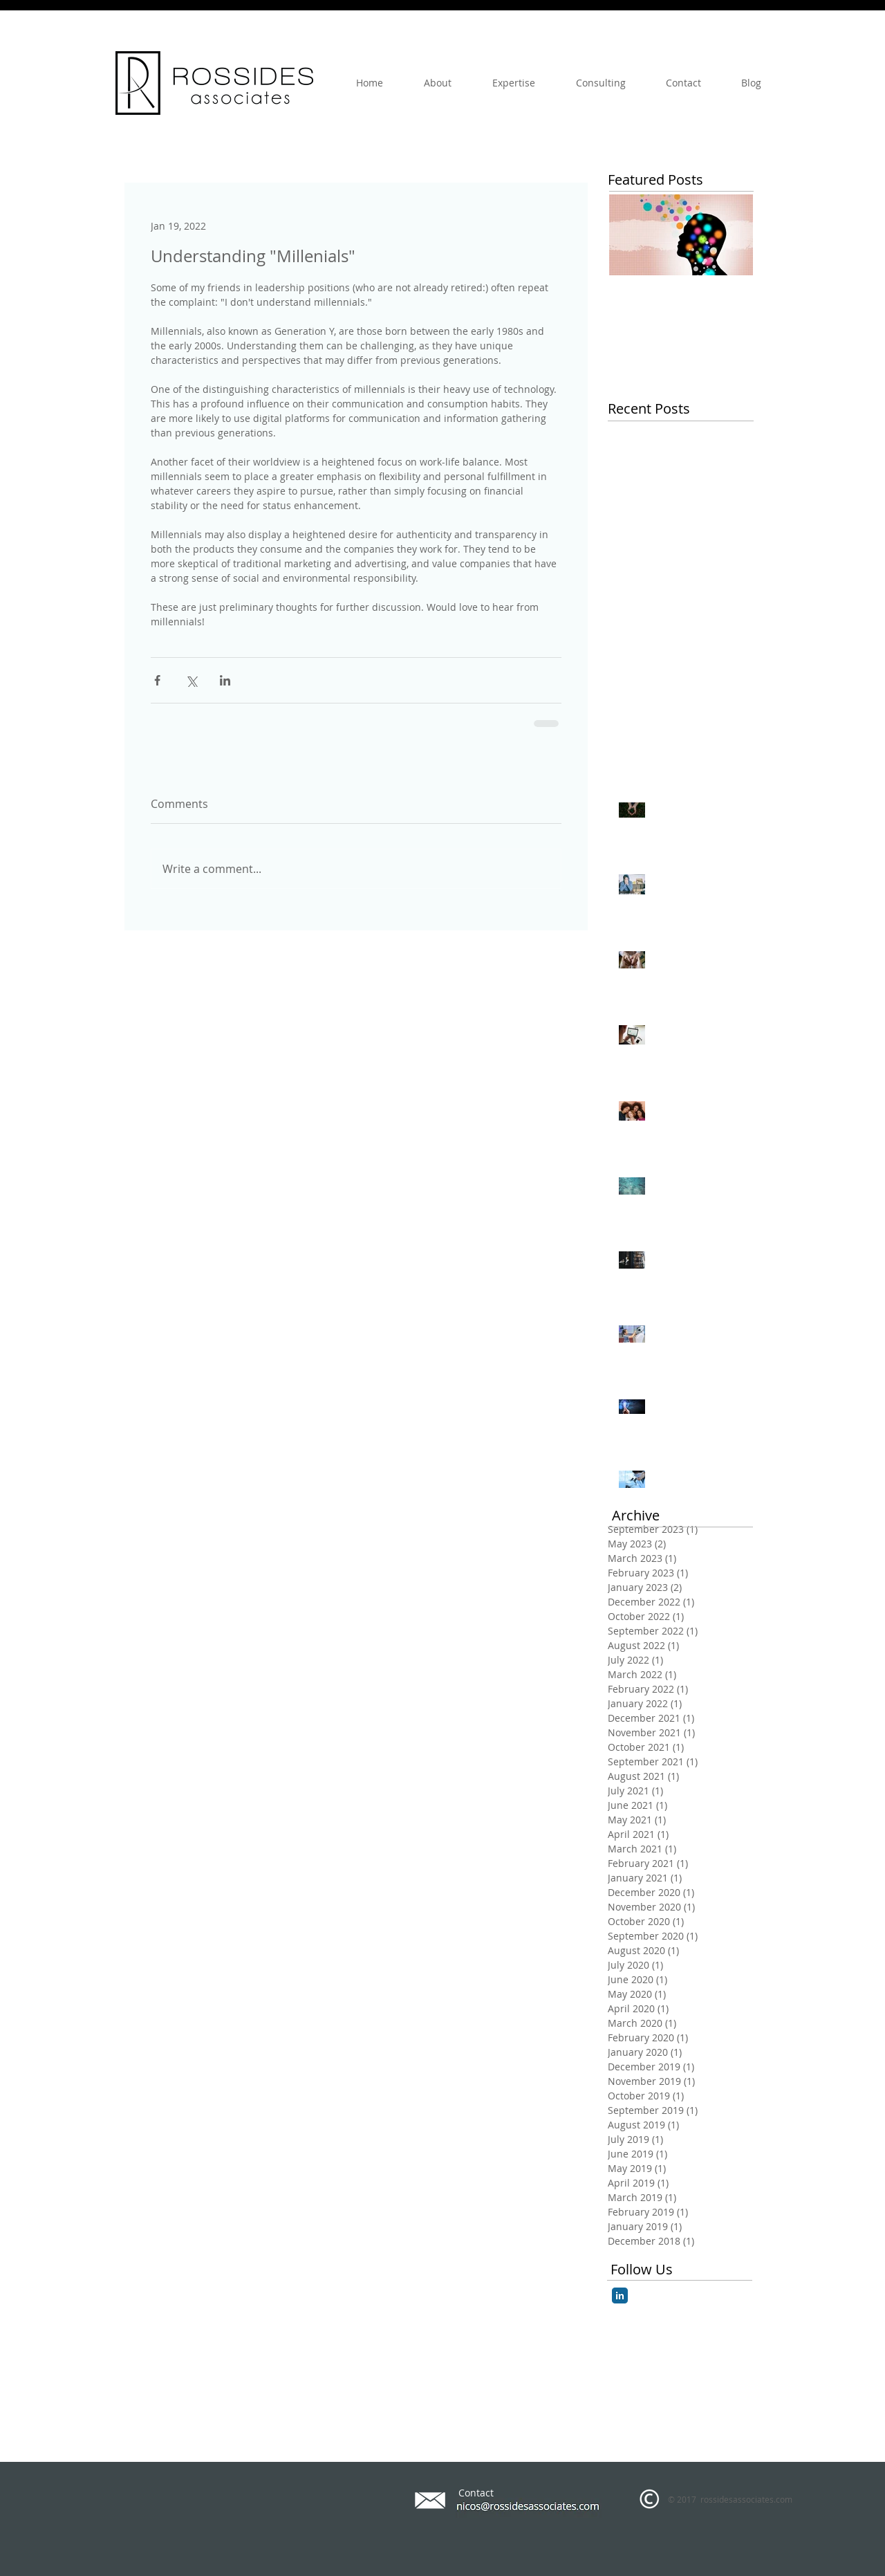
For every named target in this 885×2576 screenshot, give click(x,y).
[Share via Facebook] (157, 680)
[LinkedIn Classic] (620, 2295)
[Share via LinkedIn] (225, 680)
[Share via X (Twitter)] (191, 680)
